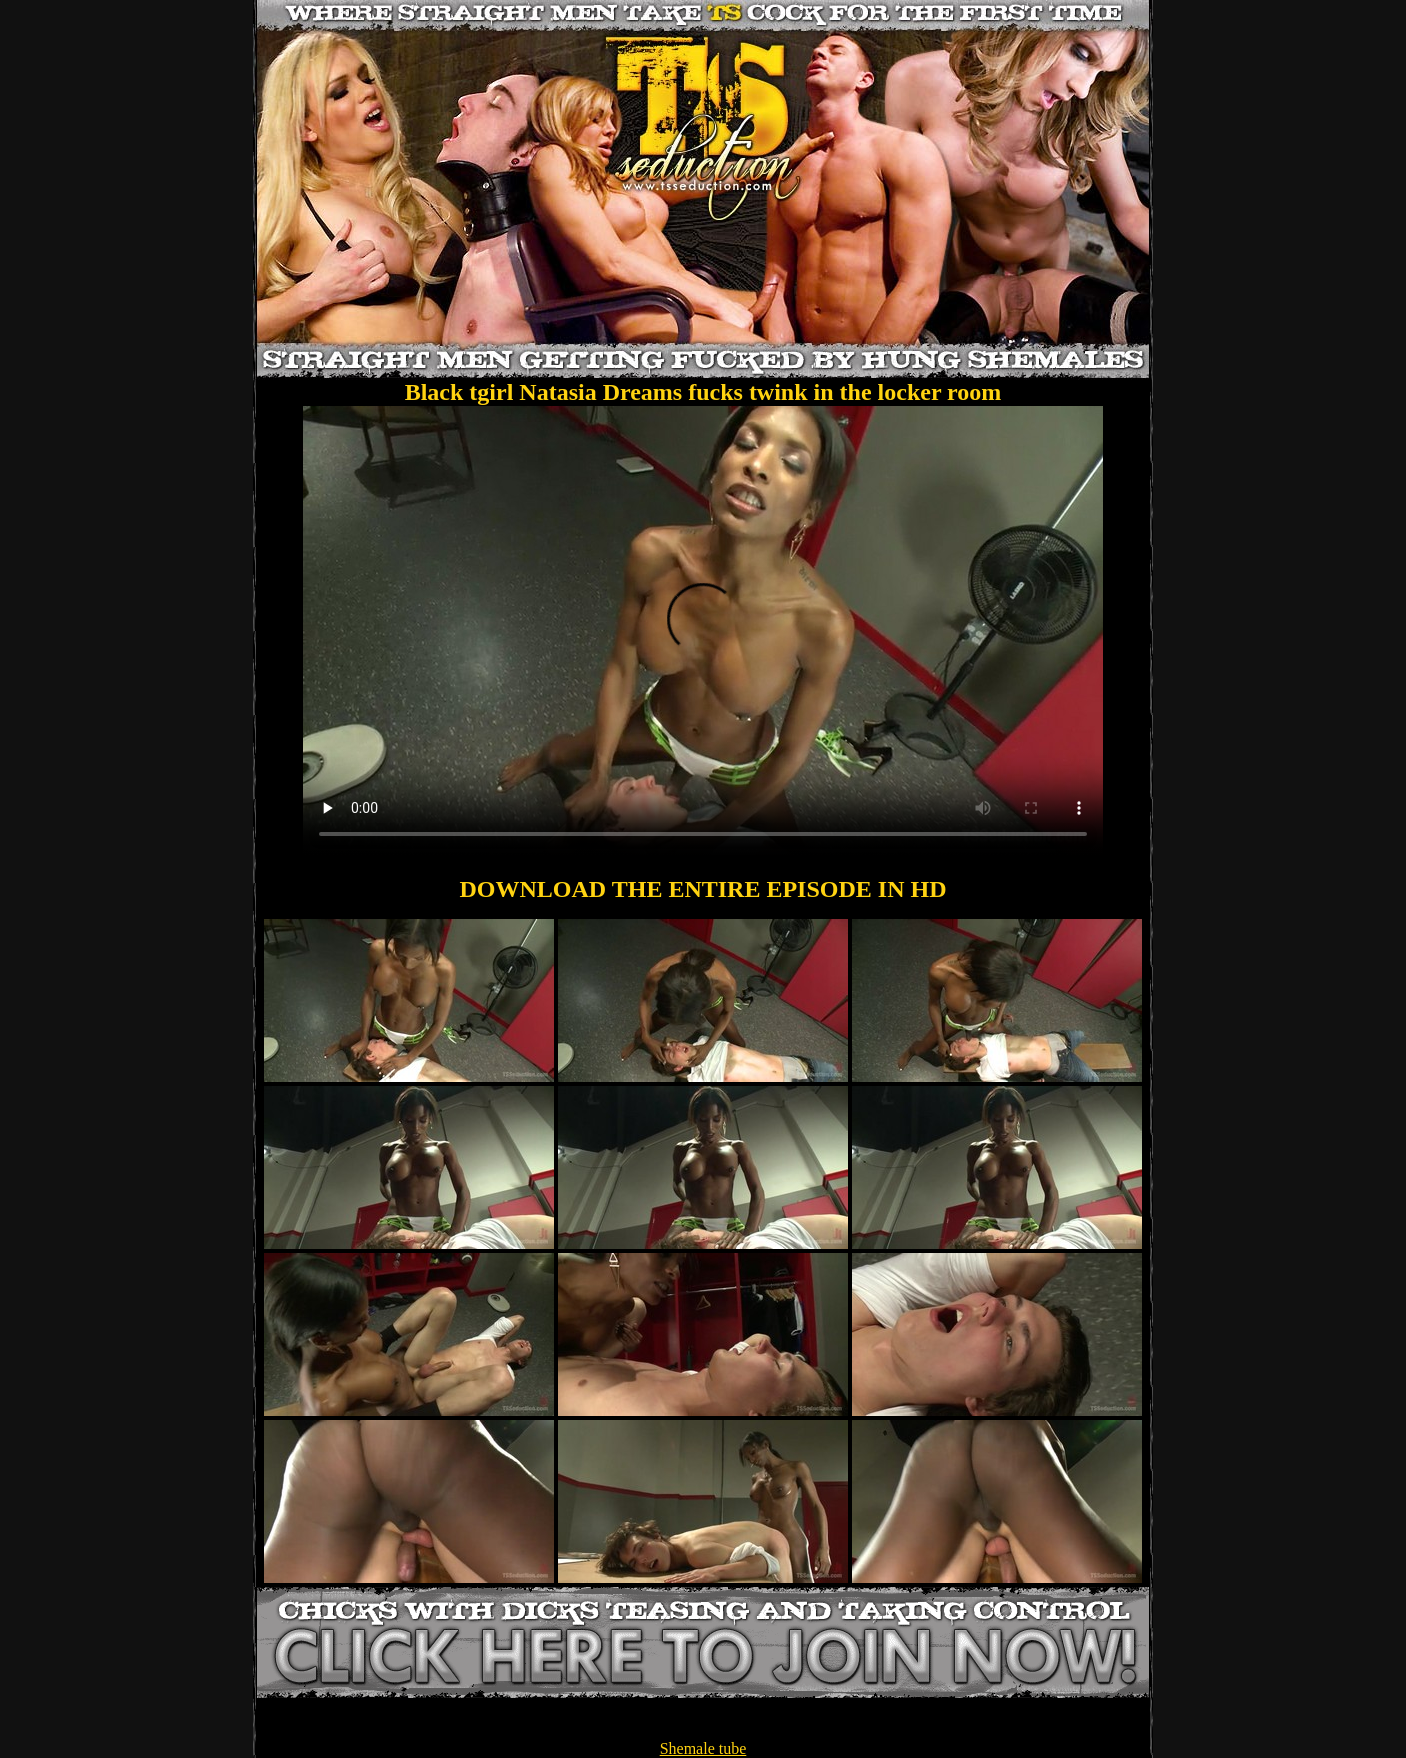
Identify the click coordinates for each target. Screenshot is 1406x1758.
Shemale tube (703, 1748)
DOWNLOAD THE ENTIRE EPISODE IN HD (703, 889)
